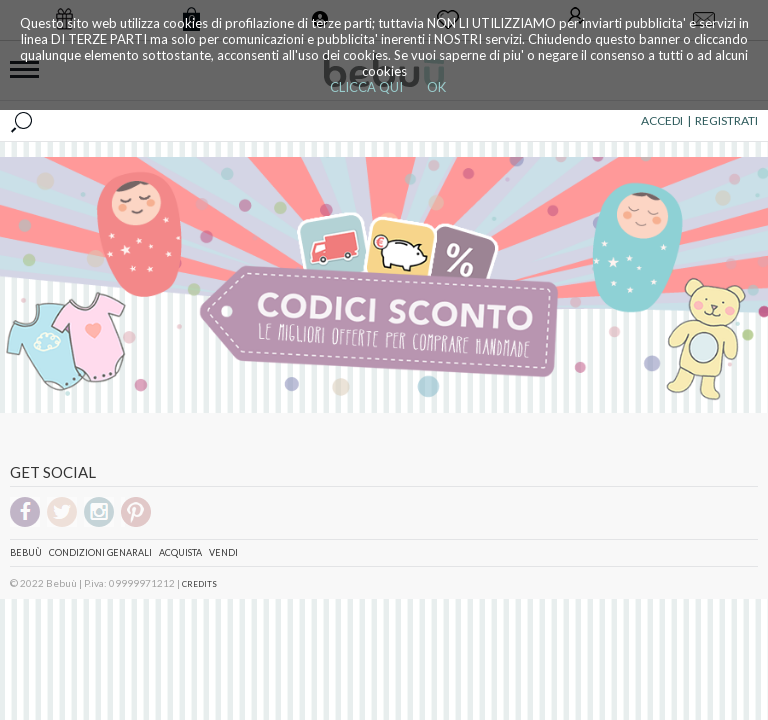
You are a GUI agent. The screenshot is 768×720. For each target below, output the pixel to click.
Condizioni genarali (100, 552)
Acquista (180, 552)
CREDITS (199, 584)
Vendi (223, 552)
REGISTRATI (726, 120)
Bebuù (26, 552)
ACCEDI (662, 120)
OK (436, 87)
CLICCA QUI (366, 87)
